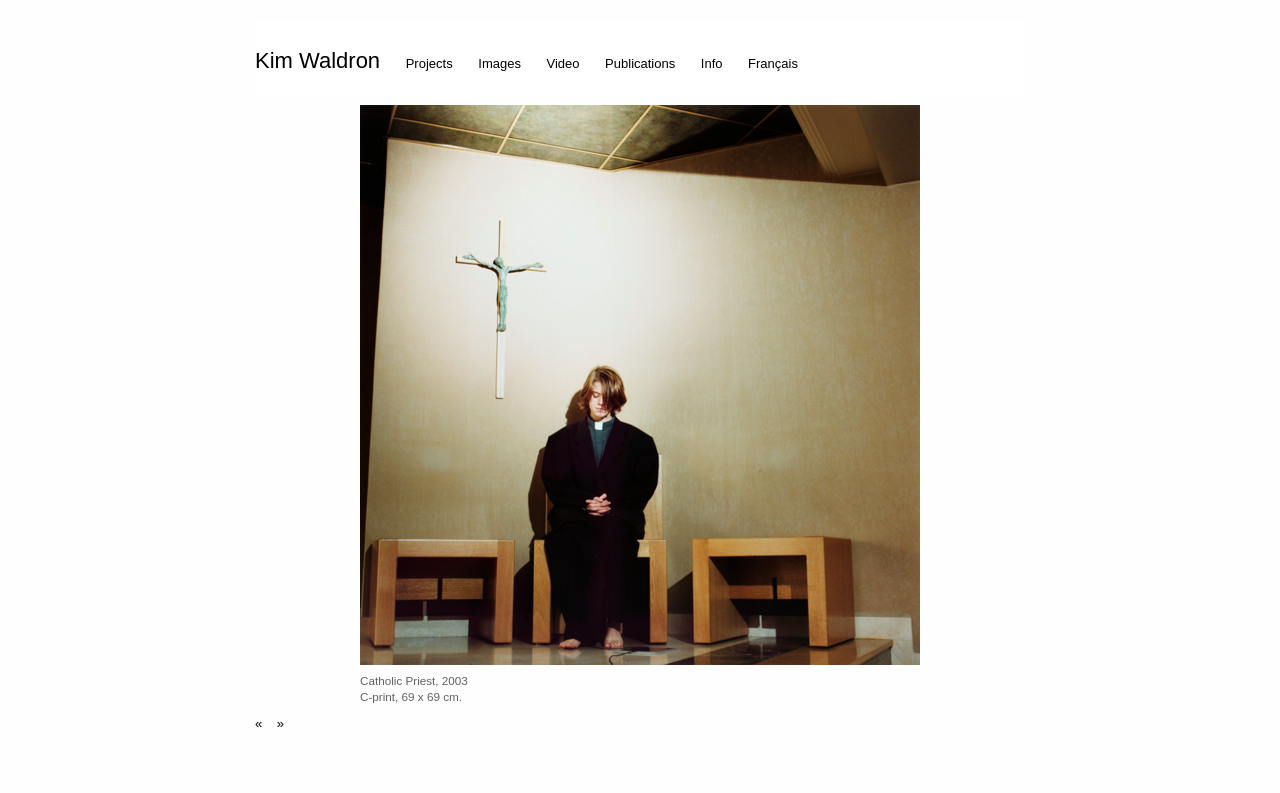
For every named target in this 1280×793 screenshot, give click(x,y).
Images (499, 63)
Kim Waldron (317, 60)
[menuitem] (322, 57)
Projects (429, 63)
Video (563, 63)
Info (712, 63)
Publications (640, 63)
